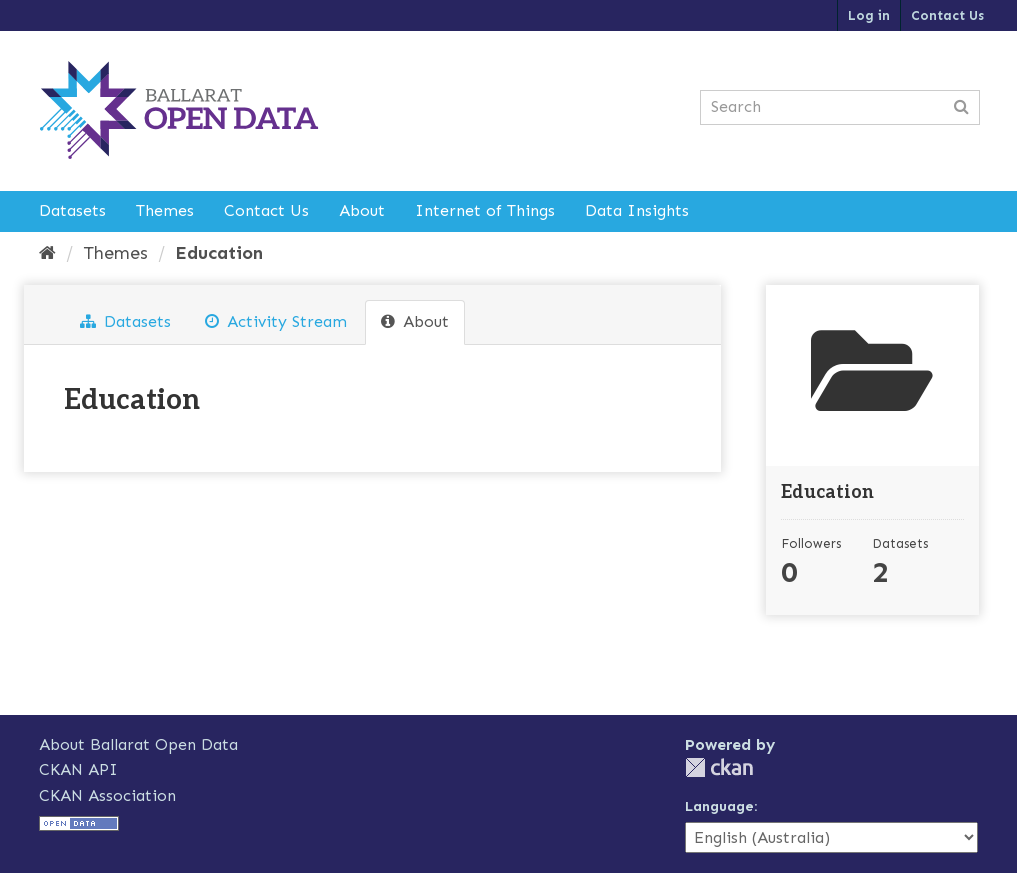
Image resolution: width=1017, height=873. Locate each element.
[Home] (47, 253)
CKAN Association (107, 795)
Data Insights (637, 210)
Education (219, 253)
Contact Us (947, 15)
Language (719, 806)
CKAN (719, 767)
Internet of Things (485, 210)
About (362, 210)
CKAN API (78, 769)
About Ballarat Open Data (138, 744)
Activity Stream (276, 321)
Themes (165, 210)
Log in (869, 15)
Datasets (72, 210)
